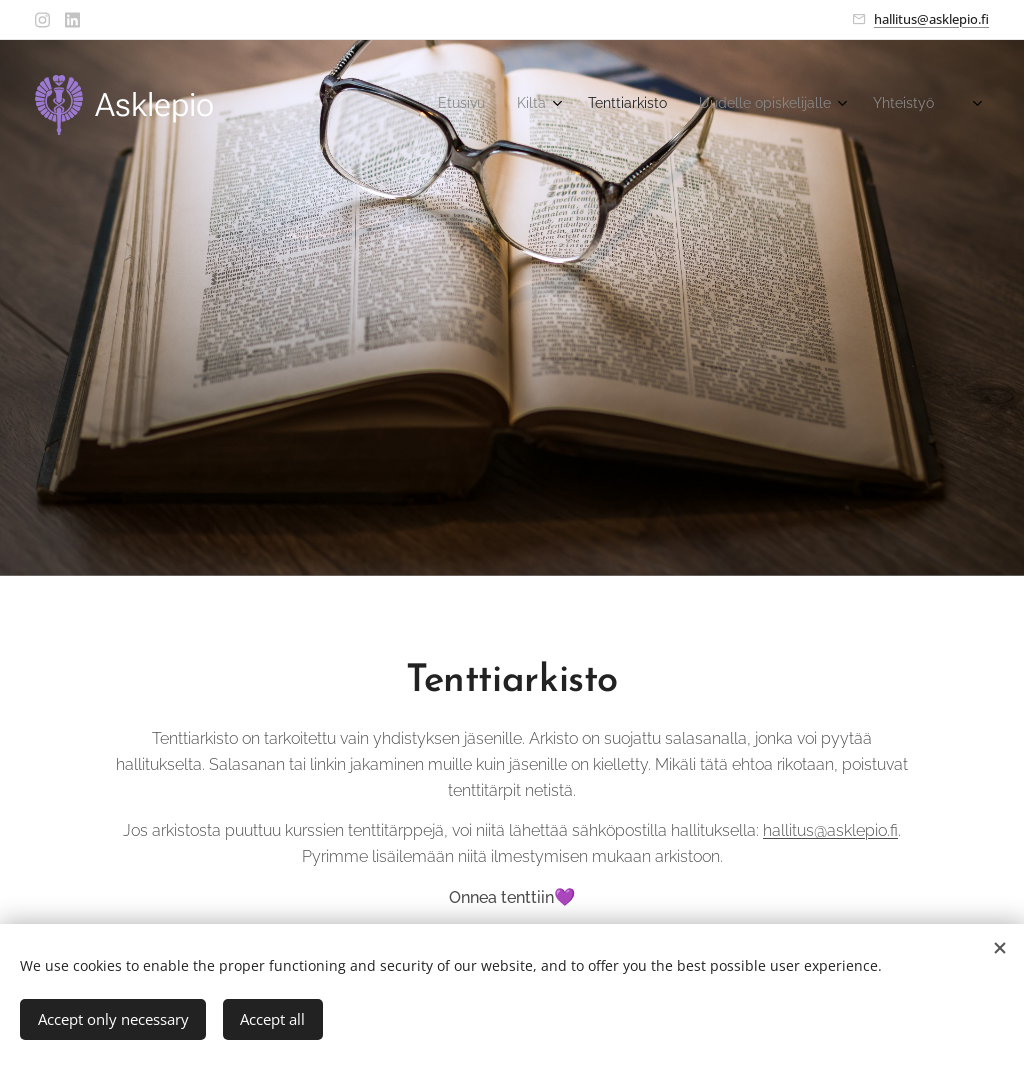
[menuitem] (782, 105)
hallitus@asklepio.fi (931, 19)
